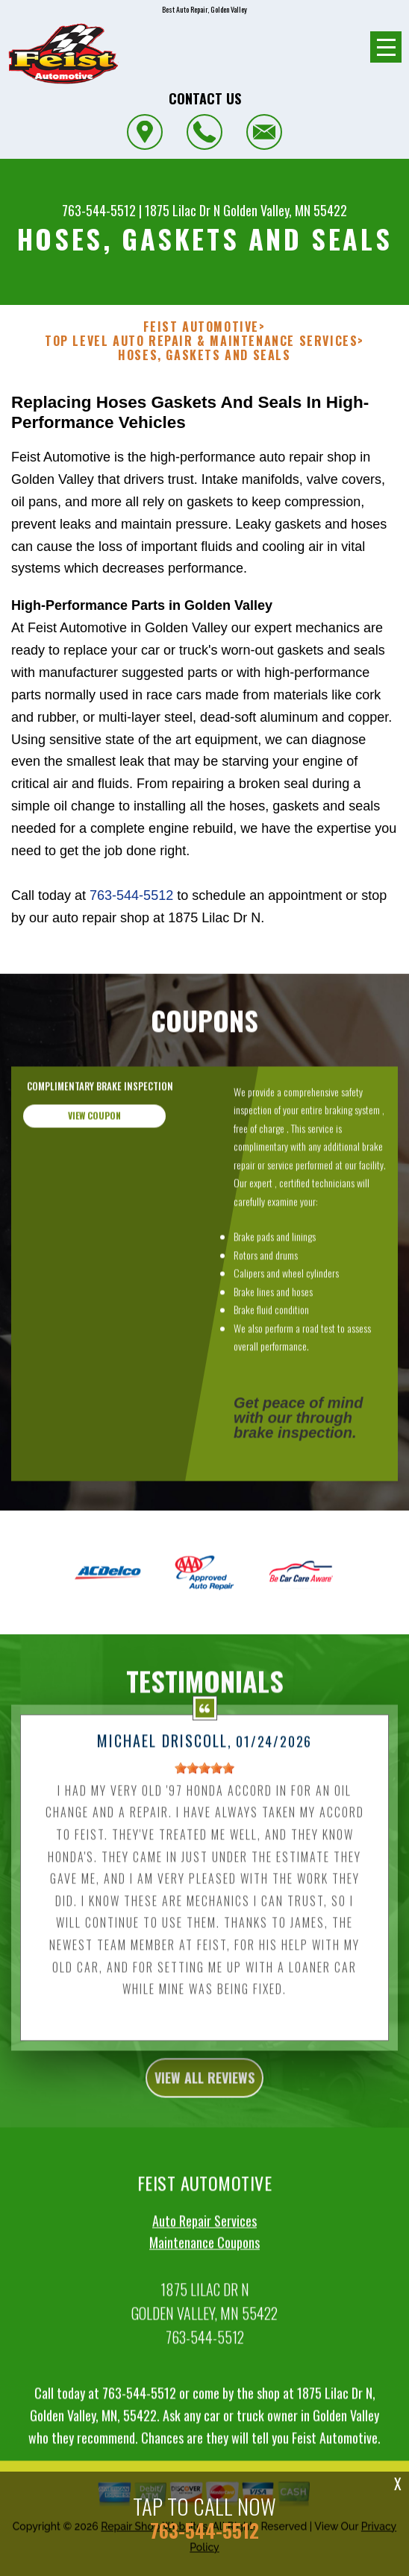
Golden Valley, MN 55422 (285, 210)
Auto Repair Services (204, 2292)
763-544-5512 (99, 210)
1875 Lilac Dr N (182, 210)
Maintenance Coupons (204, 2315)
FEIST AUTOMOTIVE (201, 327)
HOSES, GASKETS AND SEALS (204, 355)
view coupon (94, 1187)
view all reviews (204, 2149)
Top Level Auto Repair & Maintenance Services (201, 341)
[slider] (204, 1840)
